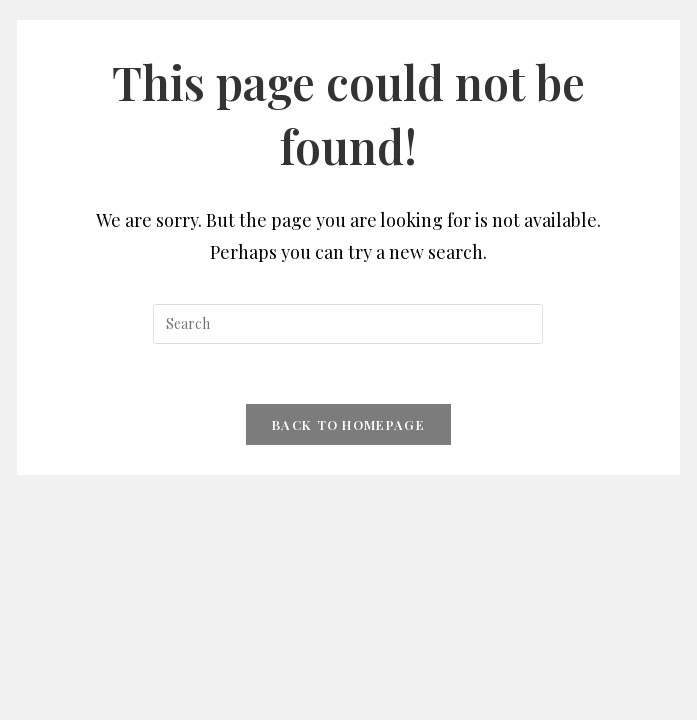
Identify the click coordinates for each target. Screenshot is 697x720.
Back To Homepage (348, 424)
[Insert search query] (348, 324)
